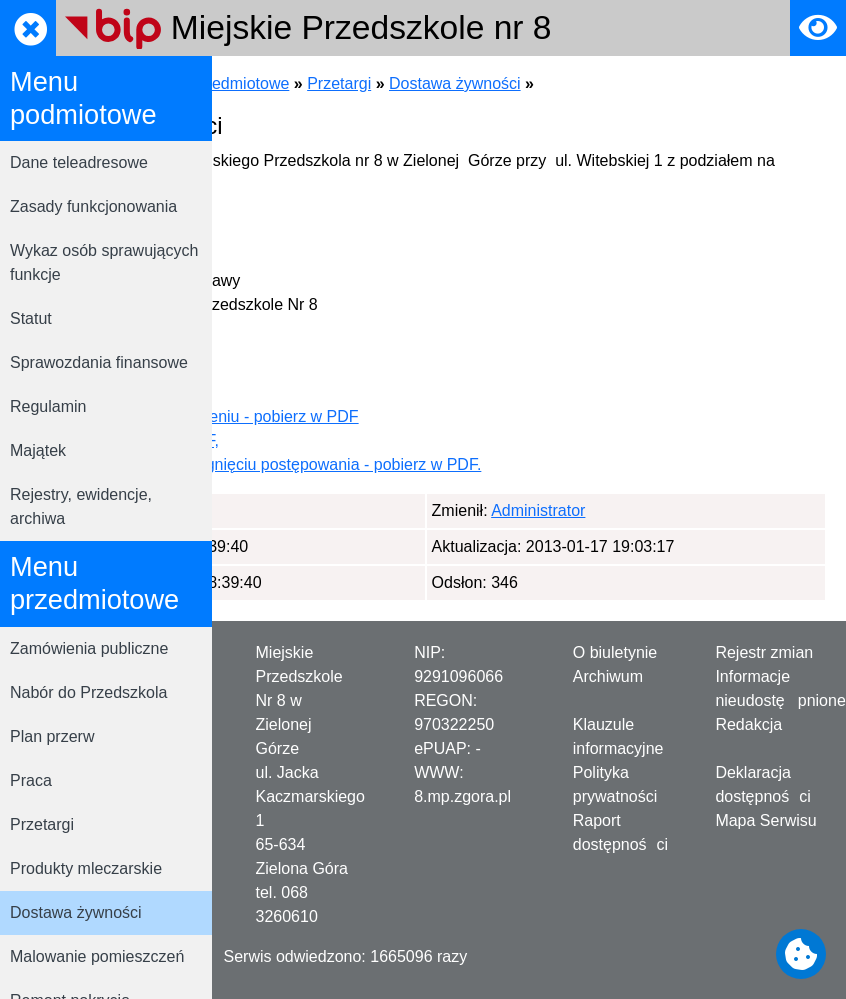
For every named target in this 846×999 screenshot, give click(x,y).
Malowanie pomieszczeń (97, 956)
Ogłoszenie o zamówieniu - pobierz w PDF (414, 416)
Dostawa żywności (76, 912)
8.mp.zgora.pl (462, 796)
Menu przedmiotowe (424, 83)
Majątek (38, 450)
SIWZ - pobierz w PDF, (345, 440)
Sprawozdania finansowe (99, 362)
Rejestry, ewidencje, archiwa (81, 506)
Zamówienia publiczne (89, 648)
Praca (31, 780)
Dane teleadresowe (79, 162)
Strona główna (283, 83)
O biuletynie (615, 652)
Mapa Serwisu (765, 820)
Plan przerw (52, 736)
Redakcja (748, 724)
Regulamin (48, 406)
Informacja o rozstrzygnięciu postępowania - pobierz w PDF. (476, 464)
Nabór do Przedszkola (88, 692)
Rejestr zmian (764, 652)
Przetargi (42, 824)
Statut (31, 318)
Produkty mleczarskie (86, 868)
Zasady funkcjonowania (93, 206)
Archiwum (608, 676)
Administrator (331, 510)
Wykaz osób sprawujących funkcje (104, 262)
